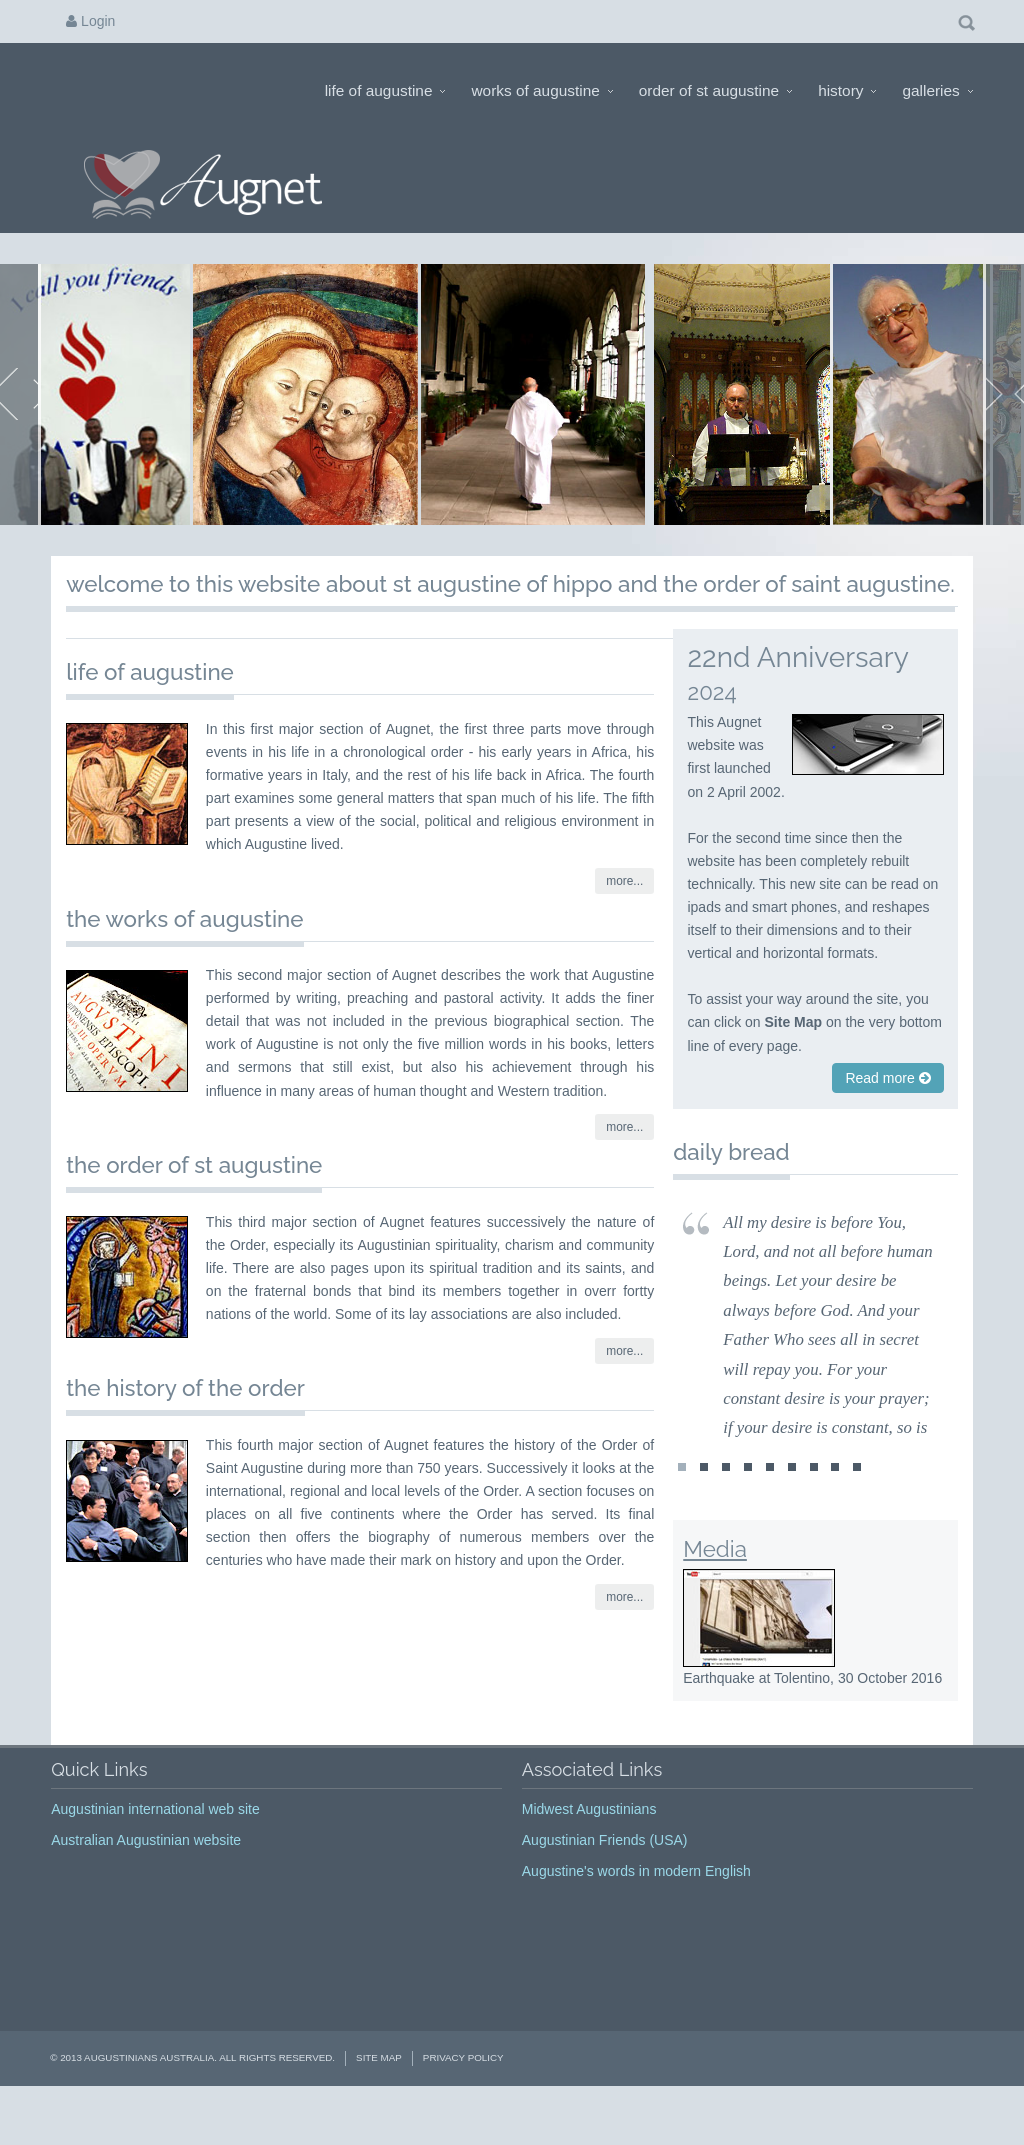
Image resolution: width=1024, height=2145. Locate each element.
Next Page (1002, 414)
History (847, 90)
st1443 (748, 1511)
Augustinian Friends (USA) (605, 1878)
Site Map (379, 2096)
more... (624, 920)
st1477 (857, 1511)
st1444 (770, 1511)
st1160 (704, 1511)
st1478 (682, 1511)
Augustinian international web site (155, 1847)
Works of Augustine (541, 90)
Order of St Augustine (715, 90)
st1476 (835, 1511)
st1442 (726, 1511)
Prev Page (21, 414)
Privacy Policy (463, 2096)
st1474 (792, 1511)
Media (715, 1588)
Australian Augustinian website (146, 1878)
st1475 (814, 1511)
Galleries (937, 90)
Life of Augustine (385, 90)
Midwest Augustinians (589, 1847)
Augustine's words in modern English (636, 1909)
